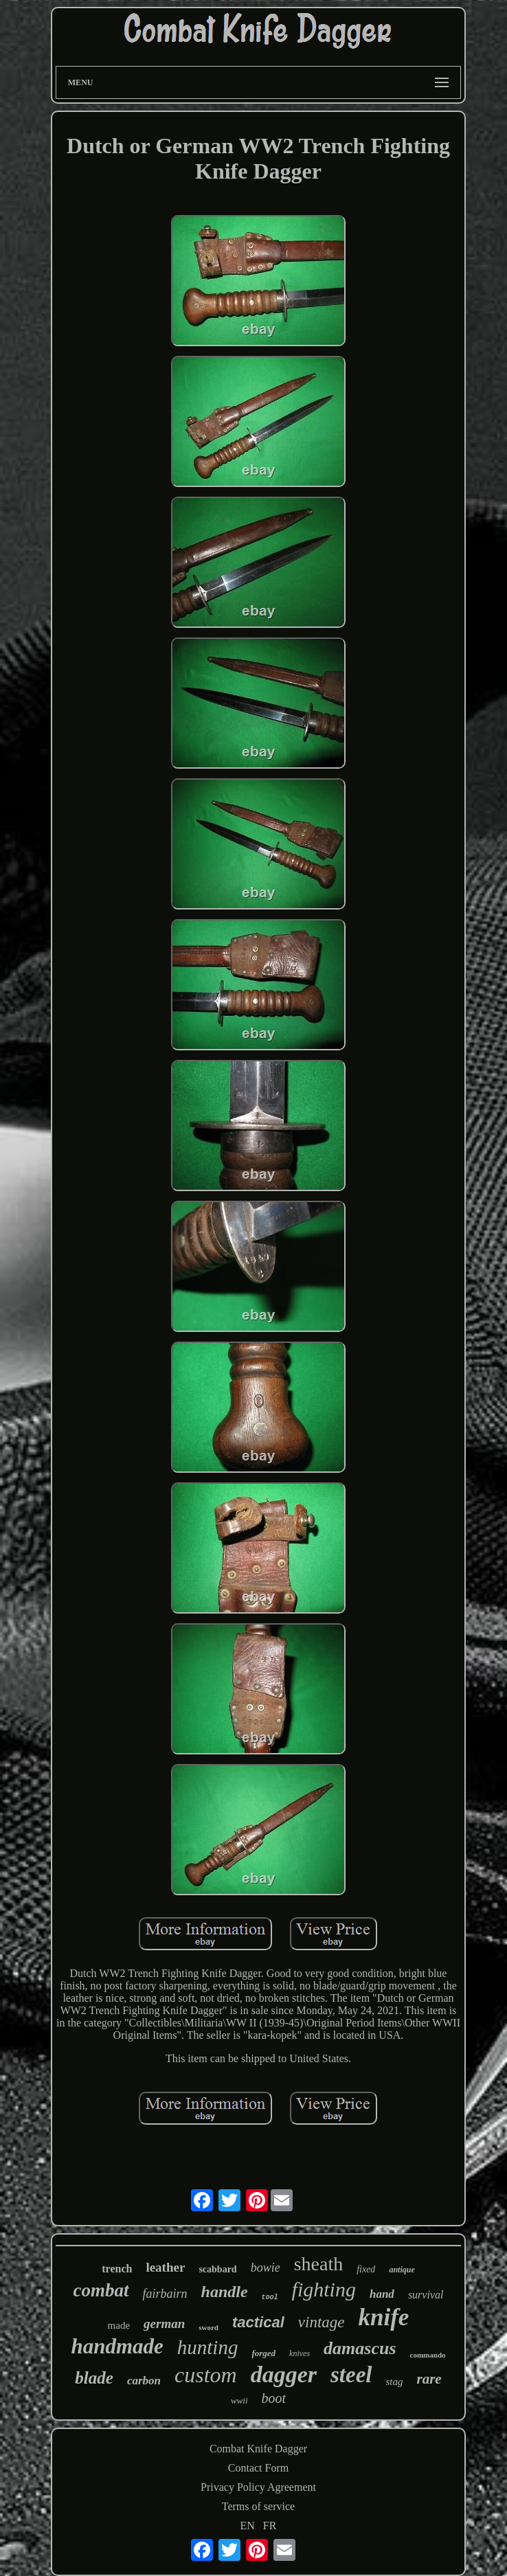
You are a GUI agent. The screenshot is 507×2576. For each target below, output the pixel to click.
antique (401, 2269)
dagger (284, 2374)
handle (224, 2292)
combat (101, 2290)
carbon (144, 2380)
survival (426, 2295)
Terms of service (258, 2506)
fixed (366, 2269)
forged (263, 2353)
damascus (360, 2348)
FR (270, 2525)
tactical (258, 2322)
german (164, 2323)
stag (394, 2381)
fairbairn (165, 2294)
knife (384, 2317)
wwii (239, 2400)
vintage (321, 2322)
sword (208, 2327)
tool (270, 2297)
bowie (265, 2267)
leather (165, 2267)
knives (299, 2353)
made (119, 2325)
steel (351, 2374)
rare (428, 2379)
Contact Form (258, 2468)
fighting (324, 2289)
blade (94, 2378)
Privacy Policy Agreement (258, 2487)
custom (205, 2374)
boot (274, 2398)
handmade (117, 2346)
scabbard (217, 2269)
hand (382, 2294)
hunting (207, 2347)
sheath (318, 2263)
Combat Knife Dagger (258, 2448)
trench (117, 2268)
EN (247, 2525)
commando (428, 2355)
